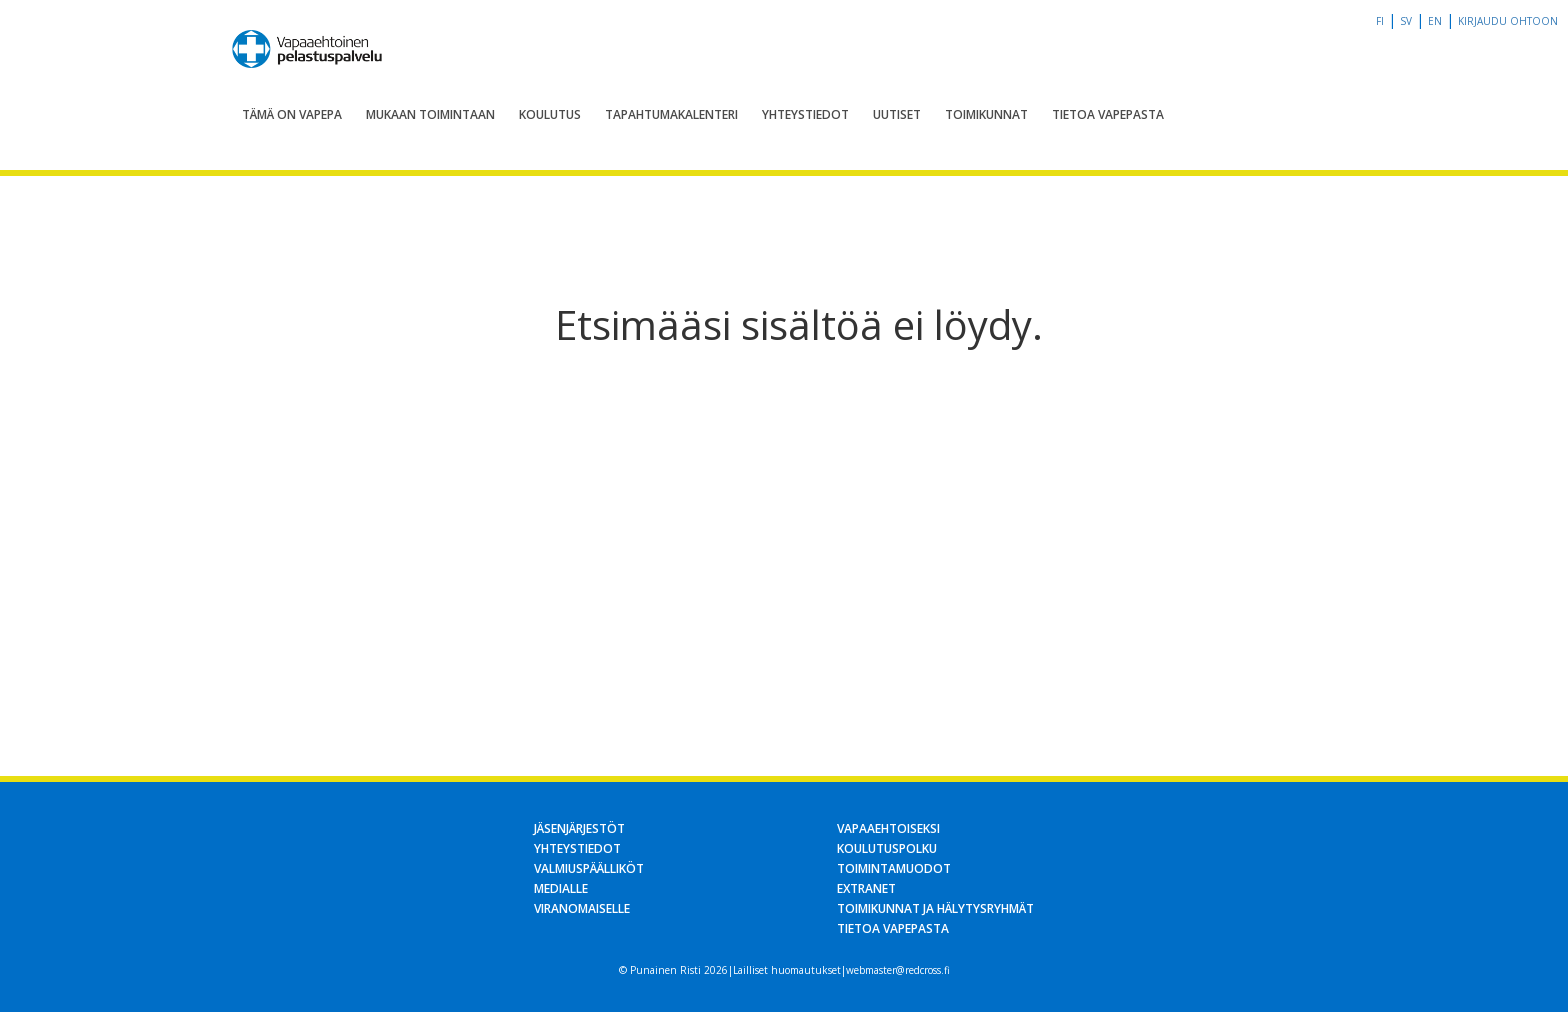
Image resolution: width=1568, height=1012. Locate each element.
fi (1380, 21)
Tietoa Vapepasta (1108, 114)
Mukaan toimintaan (430, 114)
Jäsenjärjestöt (579, 828)
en (1435, 21)
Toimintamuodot (894, 868)
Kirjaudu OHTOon (1508, 21)
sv (1406, 21)
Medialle (561, 888)
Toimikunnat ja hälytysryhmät (935, 908)
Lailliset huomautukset (787, 970)
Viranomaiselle (582, 908)
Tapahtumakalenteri (671, 114)
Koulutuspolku (887, 848)
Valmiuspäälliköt (589, 868)
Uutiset (897, 114)
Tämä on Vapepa (292, 114)
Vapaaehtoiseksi (888, 828)
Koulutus (550, 114)
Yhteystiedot (805, 114)
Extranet (866, 888)
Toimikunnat (986, 114)
